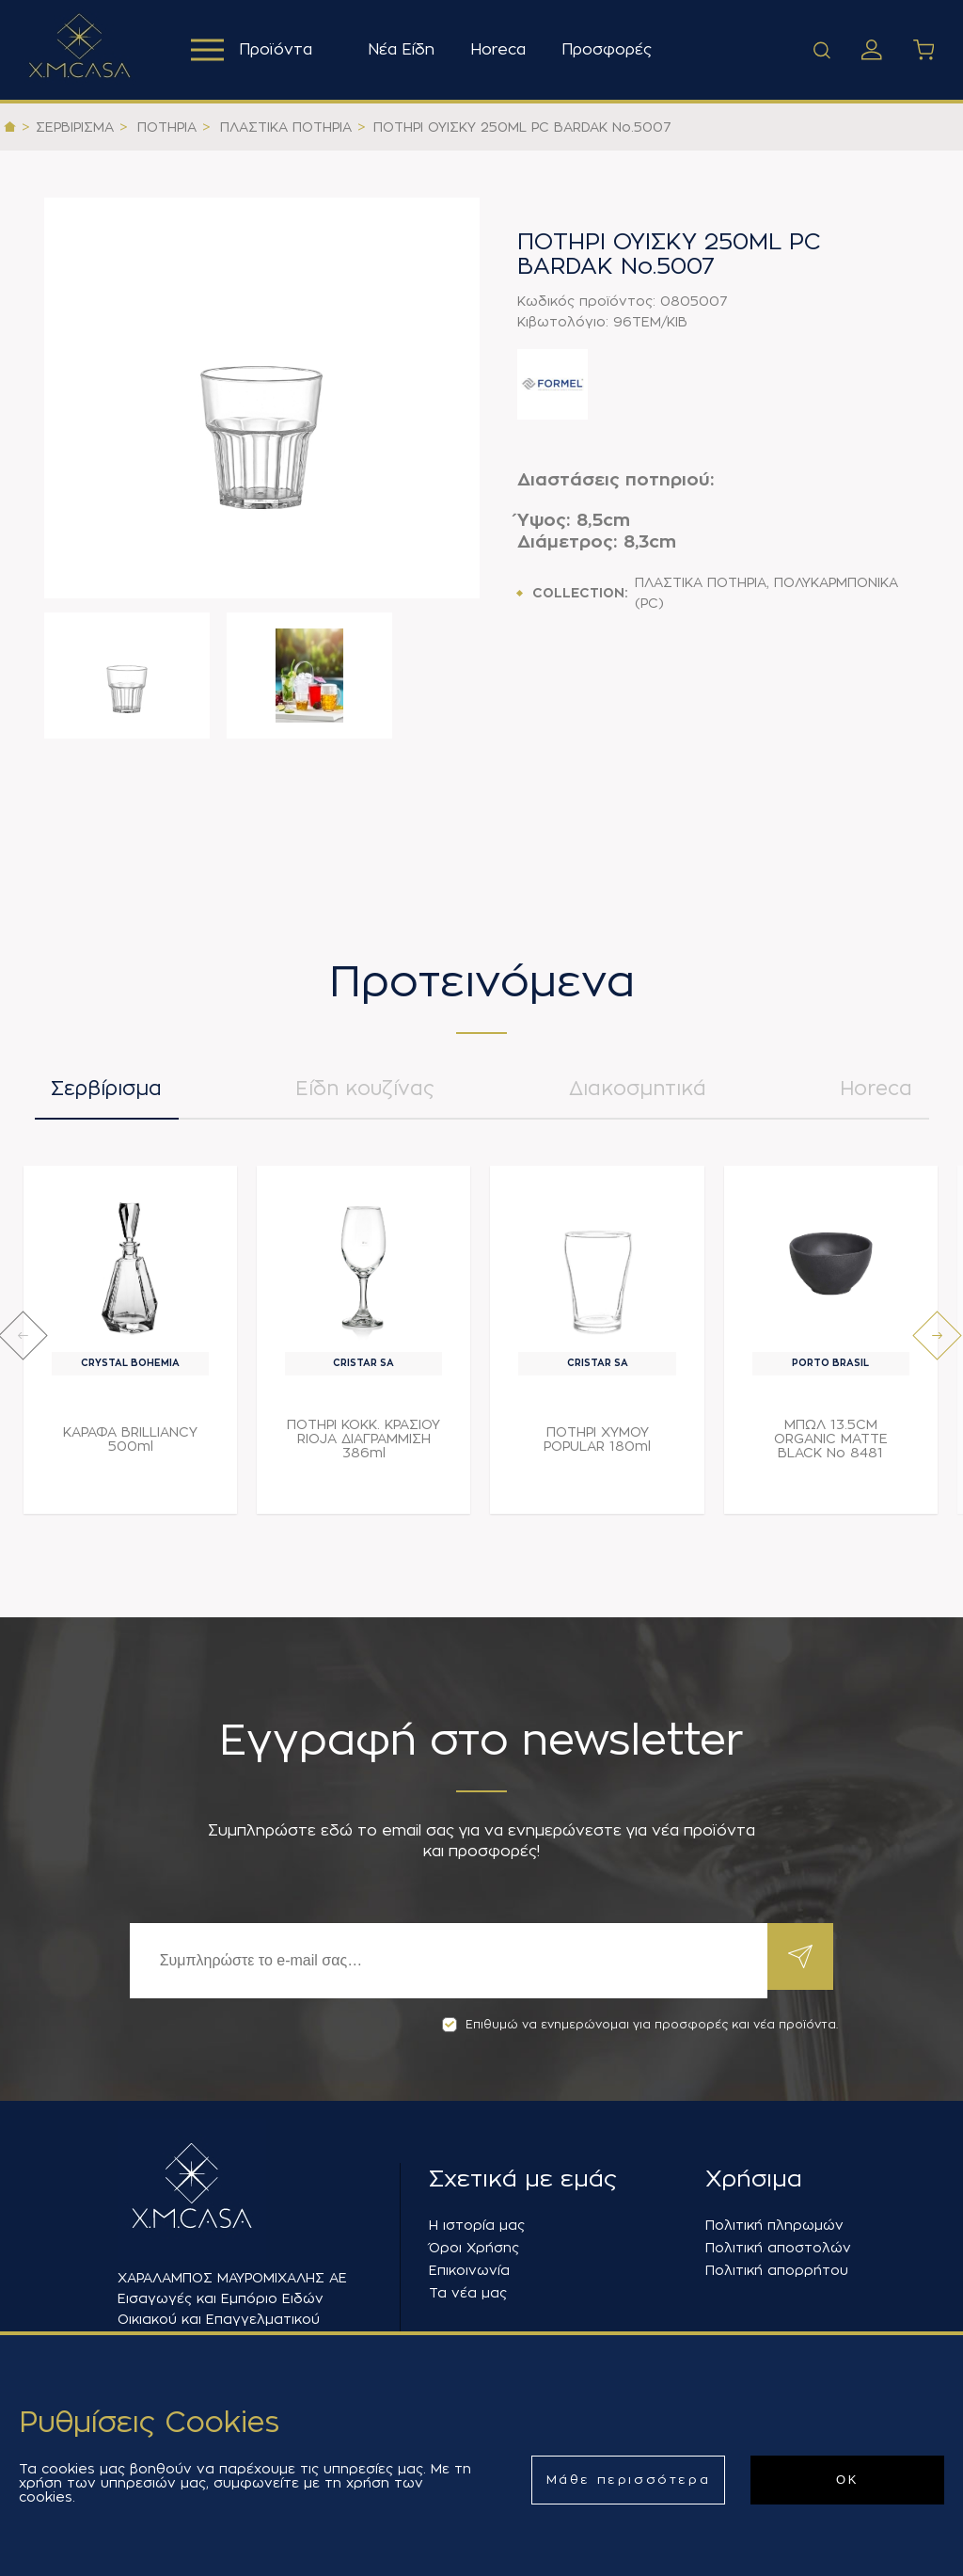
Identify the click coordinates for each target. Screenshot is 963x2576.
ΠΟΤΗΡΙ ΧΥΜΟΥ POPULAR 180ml (597, 1448)
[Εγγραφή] (444, 1960)
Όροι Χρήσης (474, 2247)
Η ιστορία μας (477, 2225)
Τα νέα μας (468, 2292)
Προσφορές (612, 49)
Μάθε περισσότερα (628, 2479)
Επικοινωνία (469, 2270)
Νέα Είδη (406, 49)
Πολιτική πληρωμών (774, 2225)
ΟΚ (847, 2480)
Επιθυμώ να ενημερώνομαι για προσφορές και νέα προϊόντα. (640, 2024)
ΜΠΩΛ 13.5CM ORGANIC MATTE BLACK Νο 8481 (831, 1448)
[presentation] (23, 1345)
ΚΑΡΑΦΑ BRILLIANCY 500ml (130, 1448)
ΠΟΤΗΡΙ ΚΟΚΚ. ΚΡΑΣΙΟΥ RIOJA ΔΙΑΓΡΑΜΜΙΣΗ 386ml (363, 1448)
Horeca (503, 49)
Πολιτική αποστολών (778, 2247)
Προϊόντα (254, 50)
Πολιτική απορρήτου (776, 2270)
